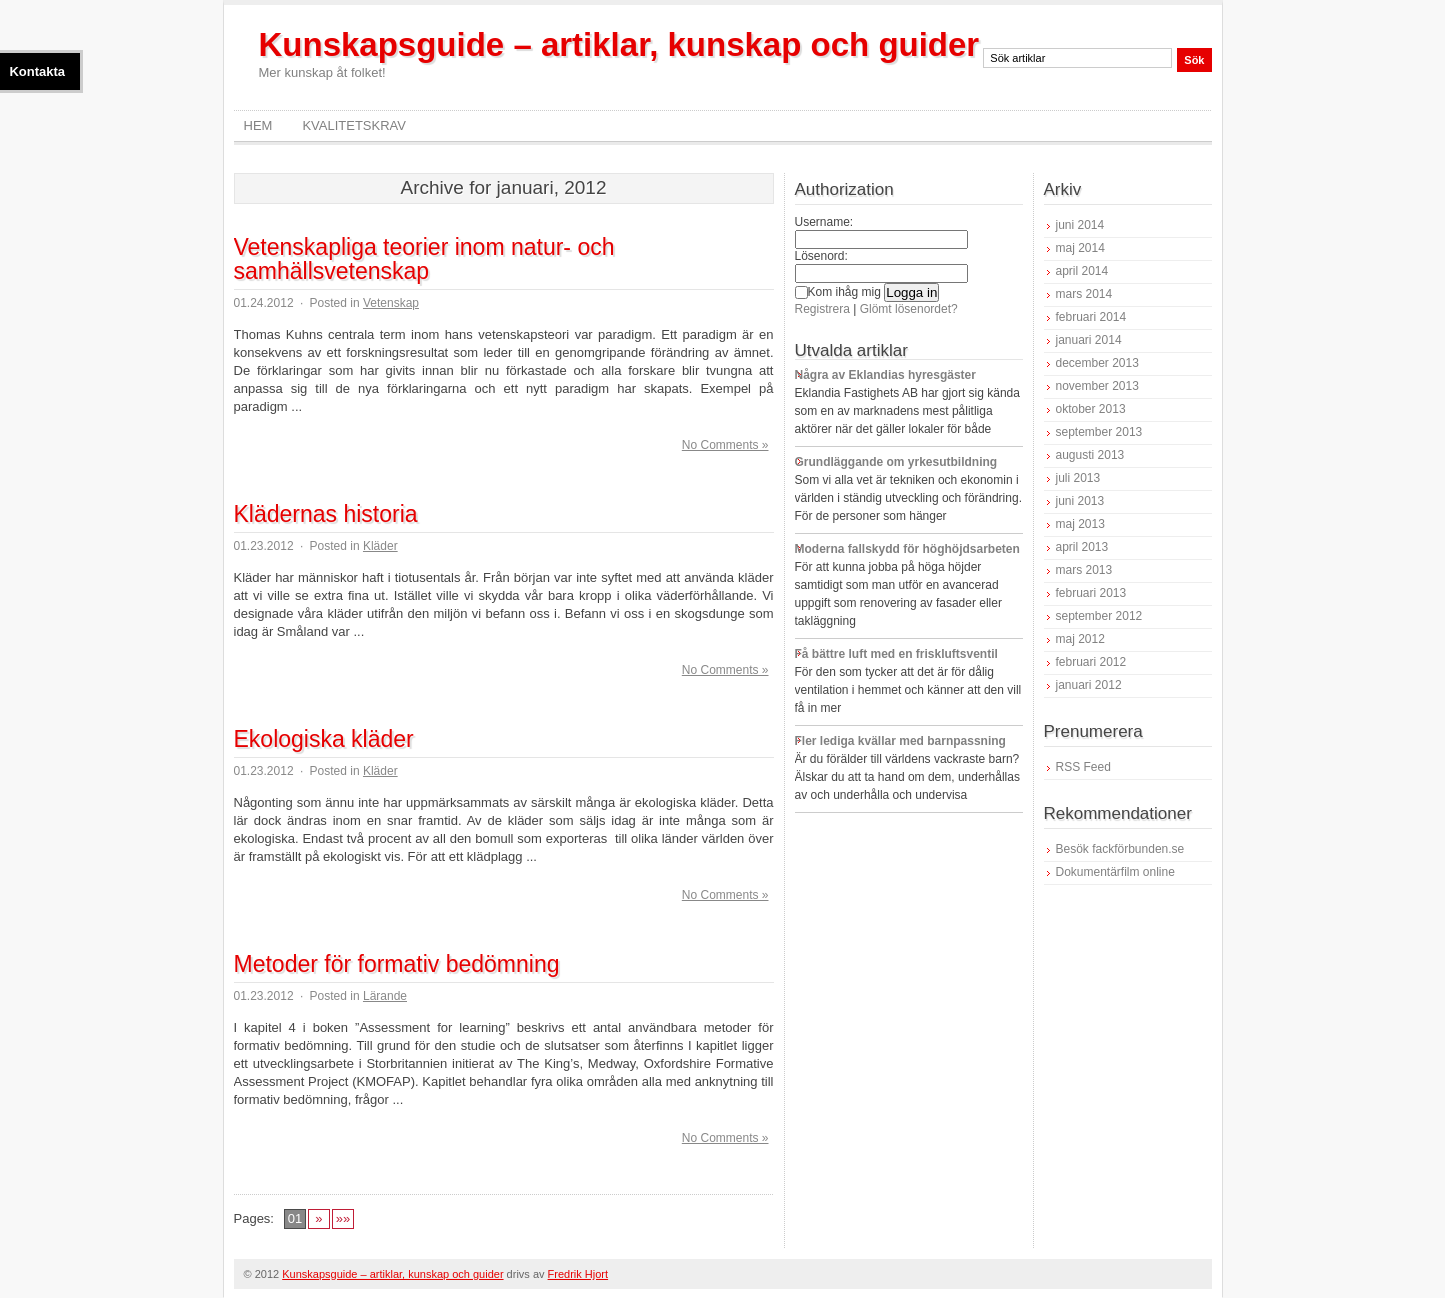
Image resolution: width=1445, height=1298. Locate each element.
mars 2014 (1084, 294)
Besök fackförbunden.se (1120, 849)
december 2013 (1097, 363)
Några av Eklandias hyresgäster (885, 375)
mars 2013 (1084, 570)
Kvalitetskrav (354, 125)
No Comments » (725, 445)
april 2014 (1082, 271)
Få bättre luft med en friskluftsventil (896, 654)
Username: (824, 222)
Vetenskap (391, 303)
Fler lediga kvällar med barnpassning (900, 741)
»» (343, 1218)
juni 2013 (1080, 501)
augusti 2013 (1090, 455)
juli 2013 (1078, 478)
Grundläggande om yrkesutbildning (896, 462)
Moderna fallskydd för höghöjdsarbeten (907, 549)
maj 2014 (1080, 248)
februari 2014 (1091, 317)
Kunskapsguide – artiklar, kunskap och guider (619, 44)
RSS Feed (1083, 767)
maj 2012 (1080, 639)
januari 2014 (1089, 340)
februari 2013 (1091, 593)
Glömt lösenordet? (909, 309)
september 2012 (1099, 616)
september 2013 (1099, 432)
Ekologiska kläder (324, 739)
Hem (258, 125)
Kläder (380, 546)
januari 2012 (1089, 685)
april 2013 (1082, 547)
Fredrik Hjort (578, 1274)
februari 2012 (1091, 662)
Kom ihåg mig (838, 292)
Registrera (822, 309)
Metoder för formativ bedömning (397, 964)
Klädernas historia (326, 514)
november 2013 (1097, 386)
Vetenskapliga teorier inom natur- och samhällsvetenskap (424, 259)
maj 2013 (1080, 524)
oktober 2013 (1091, 409)
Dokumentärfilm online (1115, 872)
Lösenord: (821, 256)
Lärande (385, 996)
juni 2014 (1080, 225)
